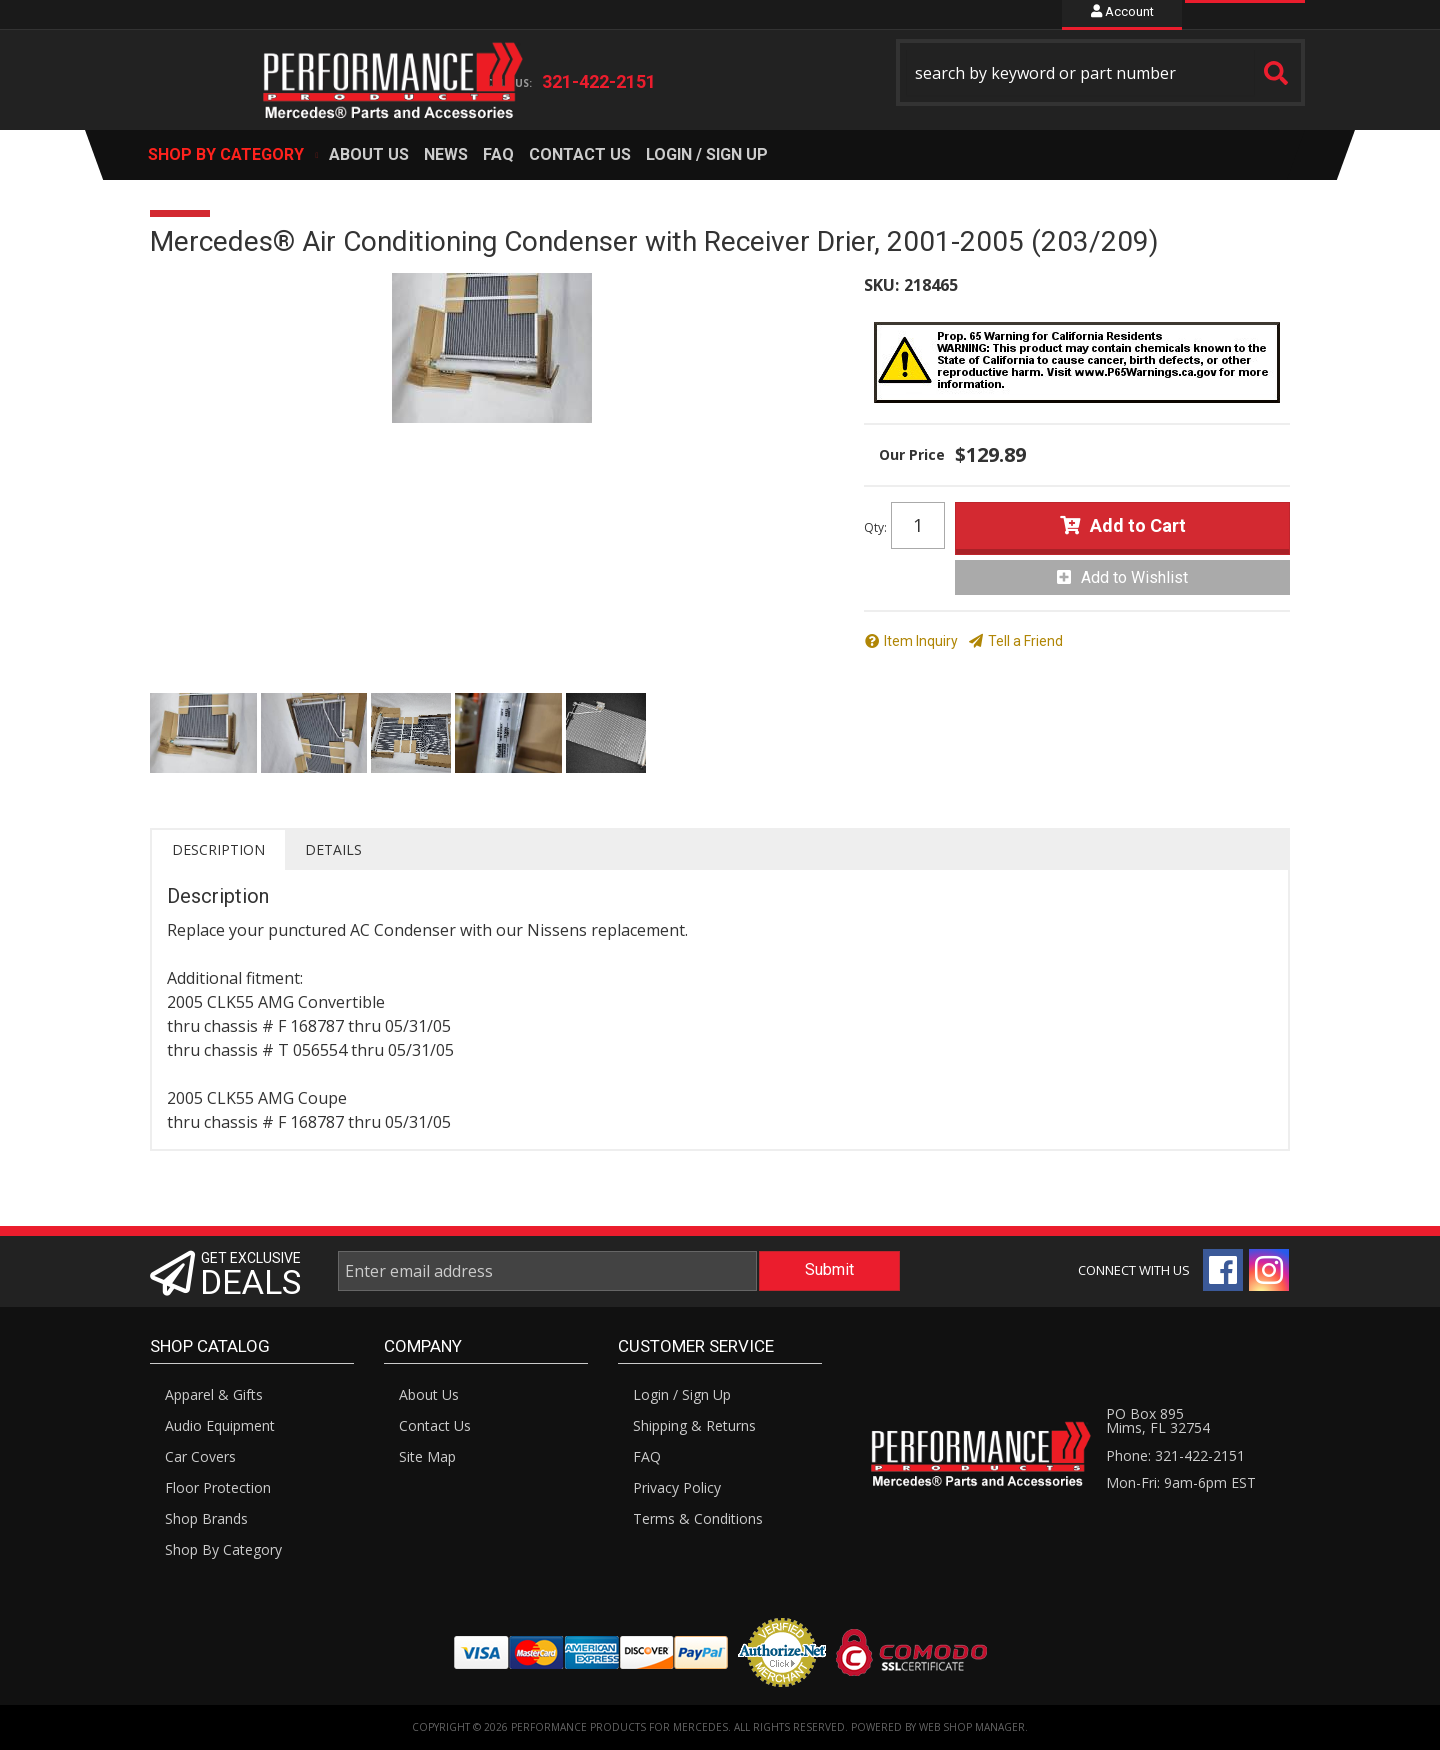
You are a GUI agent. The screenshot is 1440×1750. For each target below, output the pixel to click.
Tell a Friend (1025, 641)
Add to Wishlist (1134, 577)
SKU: (881, 285)
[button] (1101, 72)
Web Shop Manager (972, 1727)
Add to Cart (1138, 525)
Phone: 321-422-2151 (1175, 1455)
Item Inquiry (921, 641)
